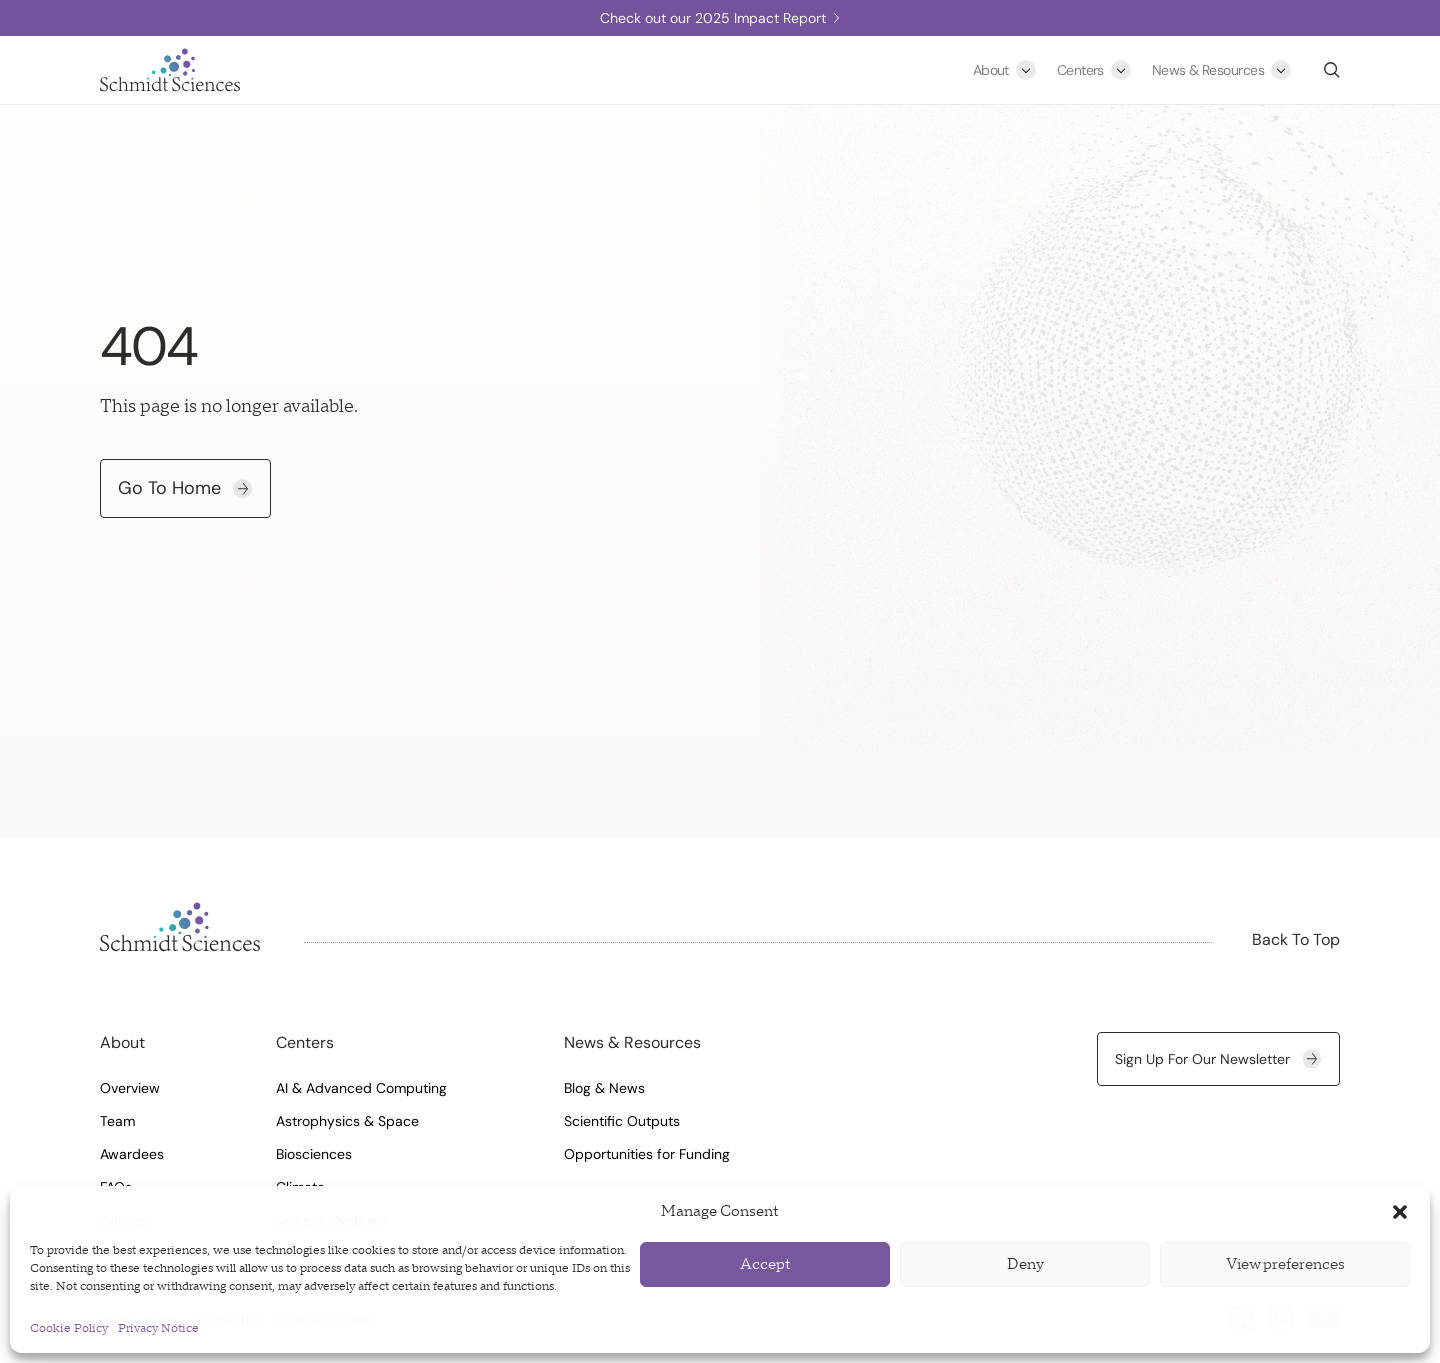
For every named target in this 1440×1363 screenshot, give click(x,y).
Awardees (132, 1154)
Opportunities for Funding (647, 1154)
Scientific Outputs (622, 1121)
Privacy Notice (158, 1328)
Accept (765, 1264)
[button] (1400, 1212)
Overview (130, 1088)
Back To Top (1296, 939)
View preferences (1285, 1264)
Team (117, 1121)
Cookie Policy (69, 1328)
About (991, 70)
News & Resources (1208, 70)
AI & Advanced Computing (361, 1088)
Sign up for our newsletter (1218, 1059)
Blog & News (604, 1088)
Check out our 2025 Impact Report (720, 18)
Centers (1080, 70)
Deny (1025, 1264)
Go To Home (185, 488)
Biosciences (314, 1154)
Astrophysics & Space (347, 1121)
